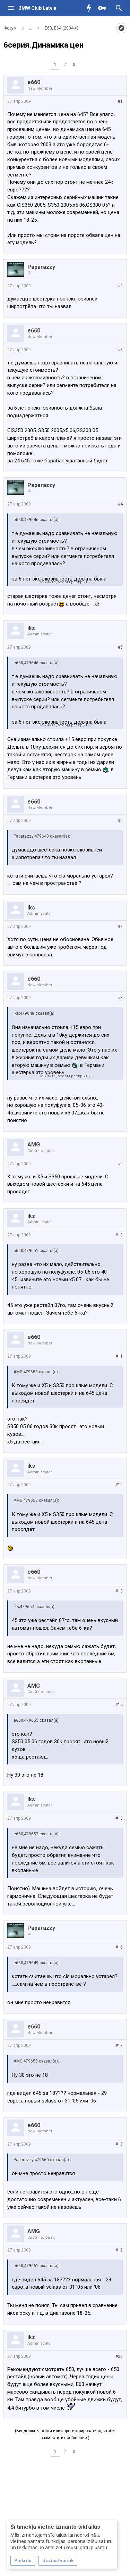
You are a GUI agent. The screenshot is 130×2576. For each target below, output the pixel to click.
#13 (119, 1591)
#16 (119, 1947)
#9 (120, 1163)
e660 (33, 82)
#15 (119, 1818)
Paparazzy (41, 267)
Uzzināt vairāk (57, 2560)
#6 (120, 820)
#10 (119, 1235)
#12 (119, 1484)
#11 (119, 1356)
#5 (120, 647)
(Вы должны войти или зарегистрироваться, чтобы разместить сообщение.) (65, 2434)
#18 (119, 2144)
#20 (119, 2356)
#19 (119, 2250)
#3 (120, 349)
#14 (119, 1704)
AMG (33, 1144)
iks (31, 628)
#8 (120, 997)
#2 (120, 285)
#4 (120, 504)
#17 (119, 2045)
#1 (120, 101)
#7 (120, 926)
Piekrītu (23, 2560)
